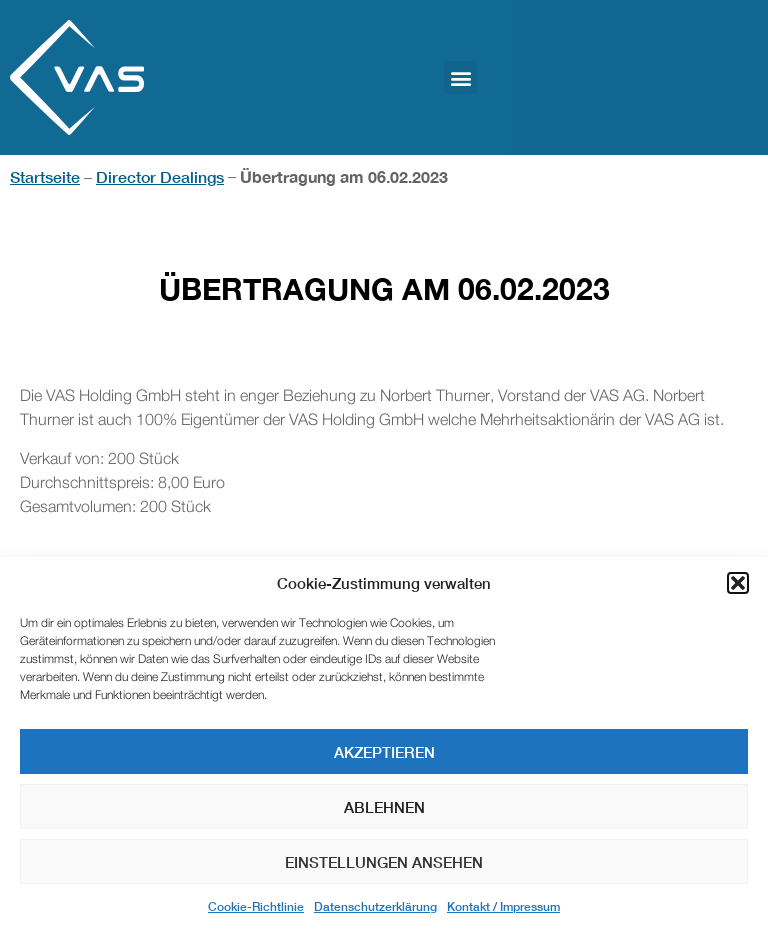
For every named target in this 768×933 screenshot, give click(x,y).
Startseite (45, 176)
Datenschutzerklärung (375, 906)
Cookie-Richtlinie (256, 906)
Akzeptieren (384, 752)
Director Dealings (160, 176)
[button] (738, 583)
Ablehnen (384, 807)
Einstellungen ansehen (384, 862)
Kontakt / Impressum (503, 906)
